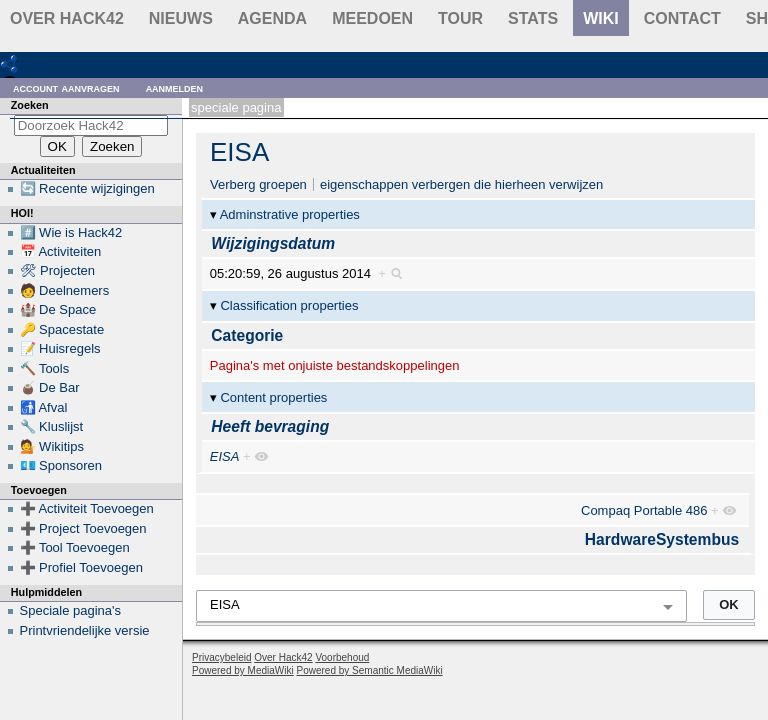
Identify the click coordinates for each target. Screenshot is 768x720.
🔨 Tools (45, 368)
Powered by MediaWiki (243, 670)
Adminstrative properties (290, 214)
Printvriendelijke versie (85, 630)
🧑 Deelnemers (65, 290)
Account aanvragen (66, 87)
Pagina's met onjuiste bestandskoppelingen (335, 365)
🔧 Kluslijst (52, 426)
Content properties (273, 397)
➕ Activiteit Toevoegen (87, 508)
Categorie (247, 335)
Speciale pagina (236, 107)
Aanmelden (175, 87)
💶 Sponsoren (61, 465)
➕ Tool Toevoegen (75, 547)
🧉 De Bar (50, 387)
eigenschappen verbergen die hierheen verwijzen (461, 184)
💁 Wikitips (52, 446)
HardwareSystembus (662, 539)
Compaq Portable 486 (644, 510)
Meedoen (372, 18)
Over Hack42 (67, 18)
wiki (601, 18)
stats (533, 18)
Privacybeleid (221, 657)
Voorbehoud (342, 657)
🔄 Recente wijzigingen (87, 188)
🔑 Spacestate (62, 329)
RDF (41, 63)
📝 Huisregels (60, 348)
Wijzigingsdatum (273, 243)
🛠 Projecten (58, 270)
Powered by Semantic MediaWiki (370, 670)
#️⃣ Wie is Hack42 (71, 232)
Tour (460, 18)
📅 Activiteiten (61, 251)
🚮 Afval (44, 407)
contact (682, 18)
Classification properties (289, 305)
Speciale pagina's (71, 610)
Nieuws (181, 18)
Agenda (272, 18)
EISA (239, 152)
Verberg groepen (258, 184)
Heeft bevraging (270, 426)
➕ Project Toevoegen (83, 528)
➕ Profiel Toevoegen (81, 567)
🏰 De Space (58, 309)
